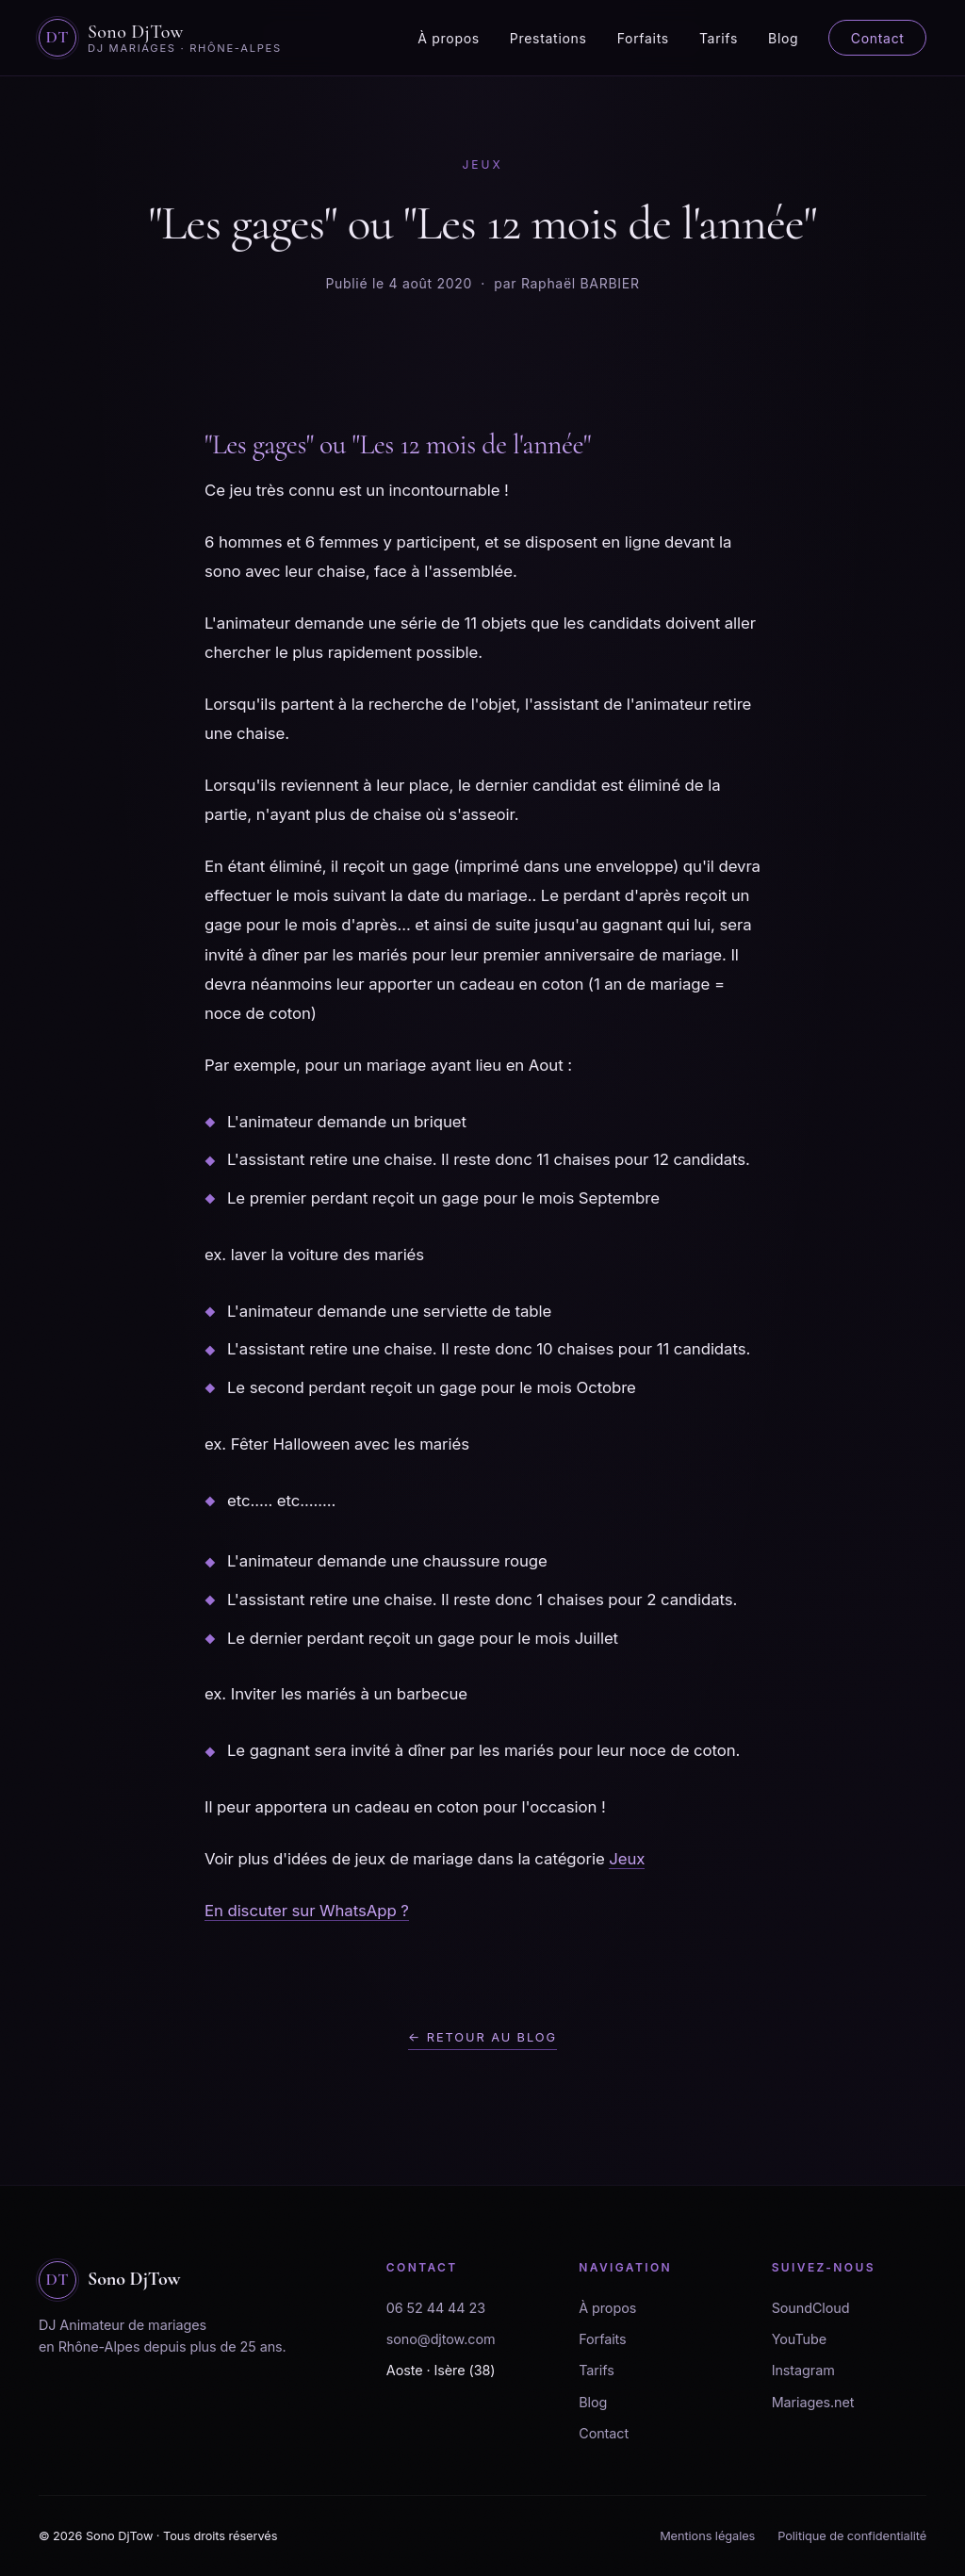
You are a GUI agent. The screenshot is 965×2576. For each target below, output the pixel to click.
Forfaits (643, 38)
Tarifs (718, 38)
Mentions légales (707, 2536)
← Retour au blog (482, 2037)
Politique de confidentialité (851, 2536)
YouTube (799, 2339)
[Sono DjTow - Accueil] (160, 38)
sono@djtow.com (441, 2339)
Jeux (627, 1858)
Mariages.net (813, 2402)
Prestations (548, 38)
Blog (783, 38)
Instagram (803, 2370)
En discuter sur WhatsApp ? (306, 1910)
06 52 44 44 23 (435, 2308)
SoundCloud (811, 2308)
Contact (878, 38)
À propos (448, 38)
